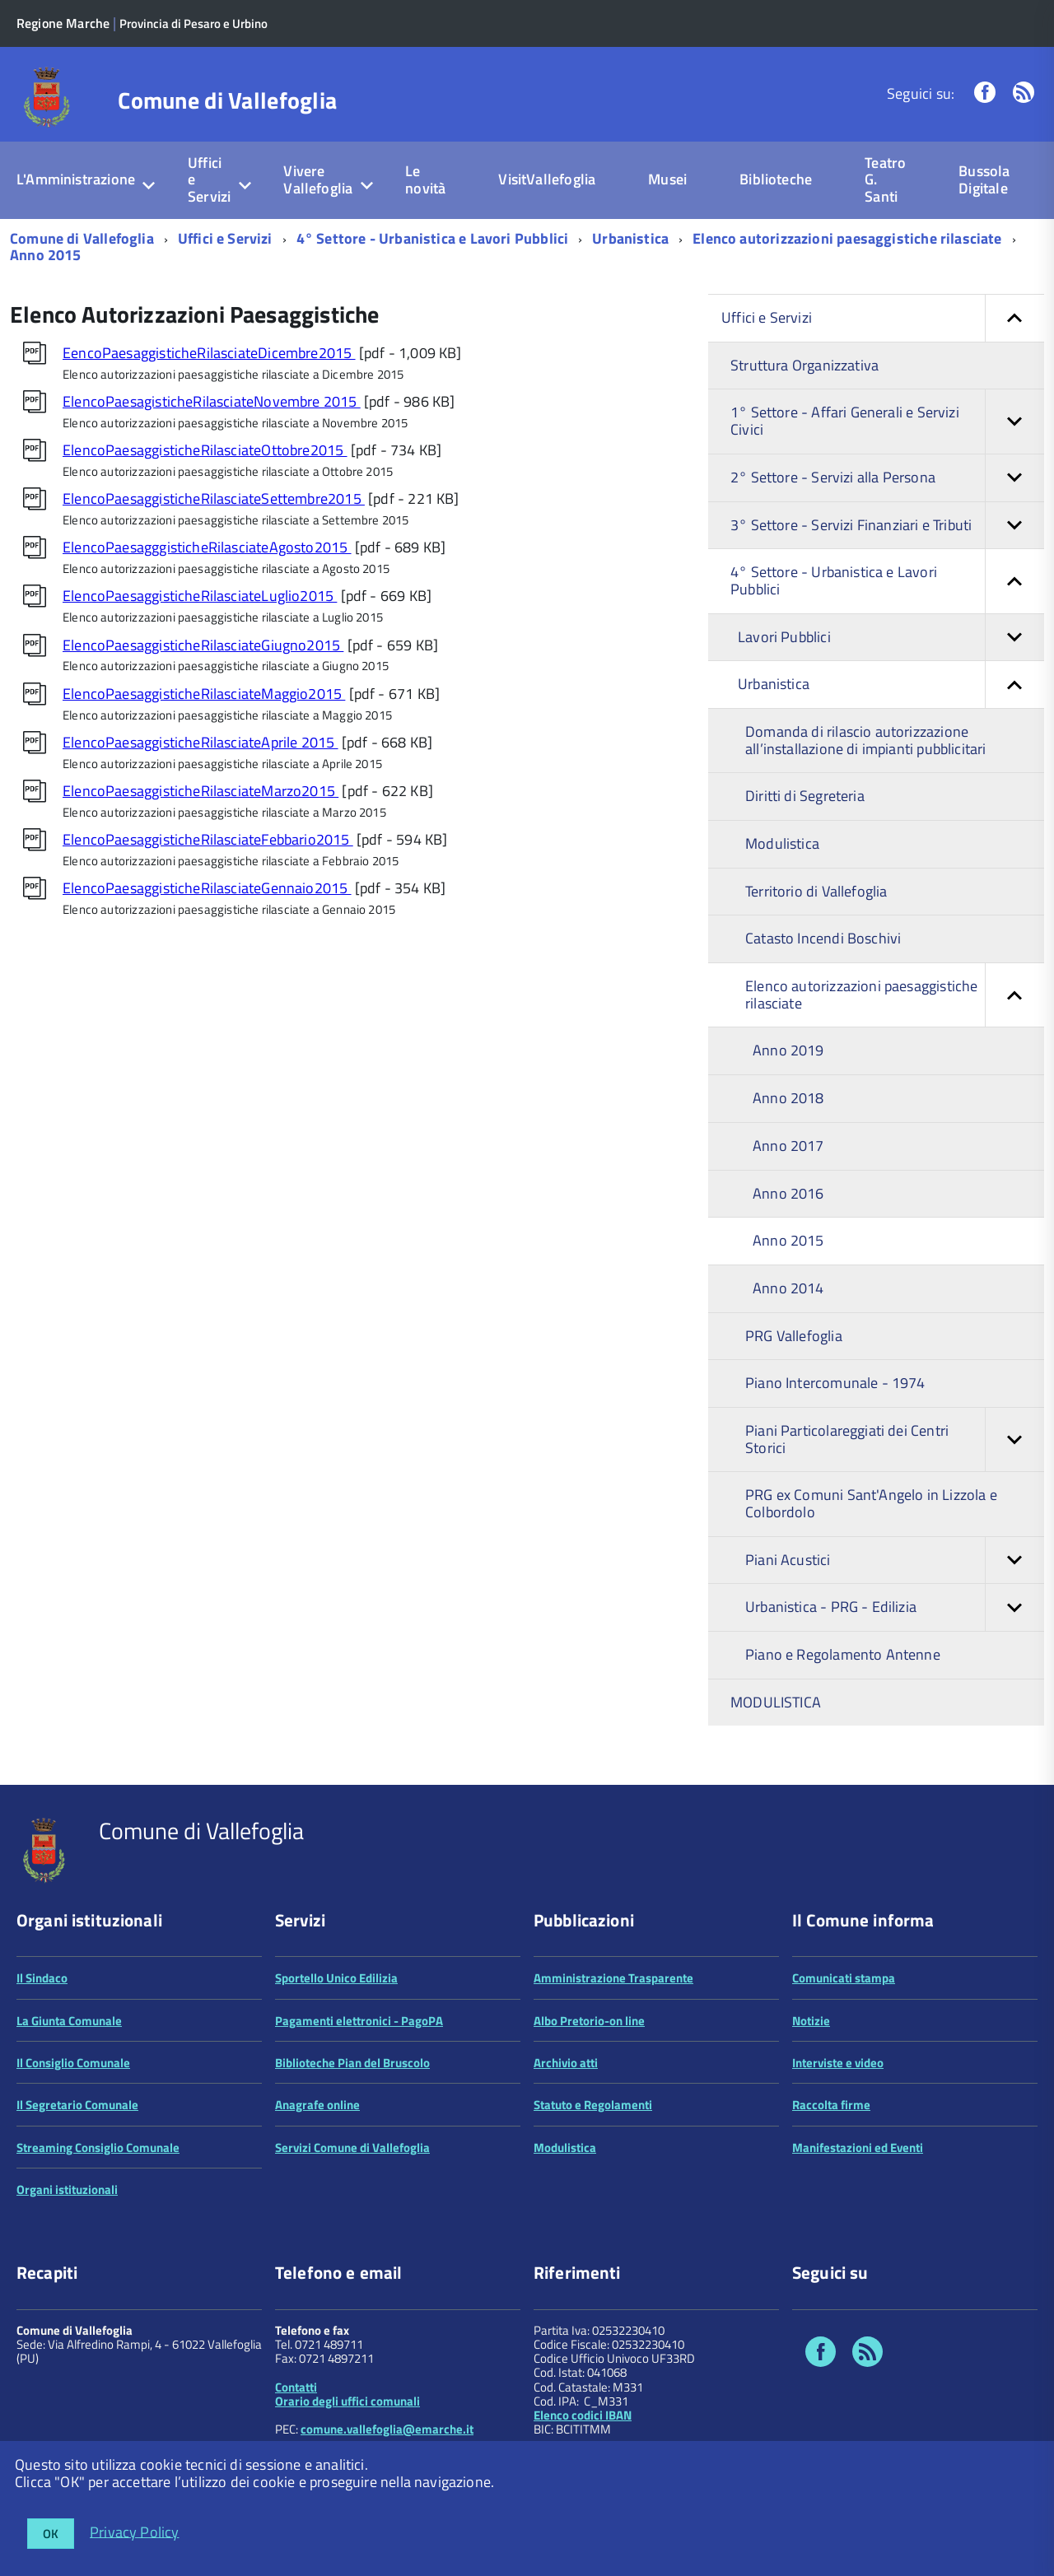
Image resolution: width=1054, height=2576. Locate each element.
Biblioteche (775, 179)
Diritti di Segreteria (805, 796)
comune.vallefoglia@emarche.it (387, 2429)
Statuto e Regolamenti (593, 2104)
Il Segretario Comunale (77, 2104)
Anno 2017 (788, 1145)
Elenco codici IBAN (583, 2415)
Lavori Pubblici (891, 637)
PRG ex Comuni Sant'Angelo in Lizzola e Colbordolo (871, 1503)
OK (50, 2533)
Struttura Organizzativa (804, 365)
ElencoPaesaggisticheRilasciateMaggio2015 (204, 693)
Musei (667, 179)
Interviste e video (838, 2062)
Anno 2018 (788, 1098)
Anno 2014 (788, 1288)
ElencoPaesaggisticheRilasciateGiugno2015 (203, 645)
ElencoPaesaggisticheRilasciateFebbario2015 (208, 839)
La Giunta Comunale (69, 2020)
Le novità (425, 179)
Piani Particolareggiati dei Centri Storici (894, 1439)
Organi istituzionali (67, 2189)
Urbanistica (630, 238)
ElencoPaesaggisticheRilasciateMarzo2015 (200, 791)
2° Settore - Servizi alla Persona (887, 477)
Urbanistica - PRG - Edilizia (894, 1607)
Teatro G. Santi (885, 179)
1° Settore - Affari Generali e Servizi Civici (887, 421)
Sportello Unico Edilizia (336, 1977)
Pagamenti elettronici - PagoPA (359, 2020)
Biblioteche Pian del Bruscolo (352, 2062)
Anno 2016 (788, 1193)
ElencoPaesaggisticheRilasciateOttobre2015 (205, 450)
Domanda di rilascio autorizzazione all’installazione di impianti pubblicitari (865, 740)
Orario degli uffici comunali (347, 2401)
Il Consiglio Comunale (73, 2062)
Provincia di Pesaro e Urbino (193, 23)
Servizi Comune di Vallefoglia (352, 2147)
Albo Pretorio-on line (589, 2020)
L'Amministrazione (75, 179)
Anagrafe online (317, 2104)
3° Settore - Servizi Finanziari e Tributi (887, 525)
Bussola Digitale (984, 179)
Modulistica (782, 843)
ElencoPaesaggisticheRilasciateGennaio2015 (207, 888)
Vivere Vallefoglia (317, 179)
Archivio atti (566, 2062)
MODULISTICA (775, 1702)
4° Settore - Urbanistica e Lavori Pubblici (432, 238)
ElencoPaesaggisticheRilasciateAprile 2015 (200, 742)
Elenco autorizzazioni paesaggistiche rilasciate (847, 238)
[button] (1014, 318)
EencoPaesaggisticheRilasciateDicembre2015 (209, 353)
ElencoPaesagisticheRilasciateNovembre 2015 (212, 401)
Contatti (296, 2387)
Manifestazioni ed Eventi (857, 2147)
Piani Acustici (894, 1560)
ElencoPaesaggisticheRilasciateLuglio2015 (200, 596)
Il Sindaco (42, 1977)
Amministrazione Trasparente (613, 1977)
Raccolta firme (831, 2104)
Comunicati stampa (843, 1977)
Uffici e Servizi (209, 179)
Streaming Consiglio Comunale (98, 2147)
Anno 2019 (788, 1050)
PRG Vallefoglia (793, 1336)
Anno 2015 (46, 255)
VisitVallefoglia (546, 179)
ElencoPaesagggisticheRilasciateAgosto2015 (207, 547)
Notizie (811, 2020)
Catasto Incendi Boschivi (823, 938)
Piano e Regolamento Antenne (842, 1654)
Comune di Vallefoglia (227, 100)
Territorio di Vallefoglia (816, 891)
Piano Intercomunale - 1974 (835, 1383)
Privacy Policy (135, 2531)
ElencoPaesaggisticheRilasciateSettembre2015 (214, 498)
